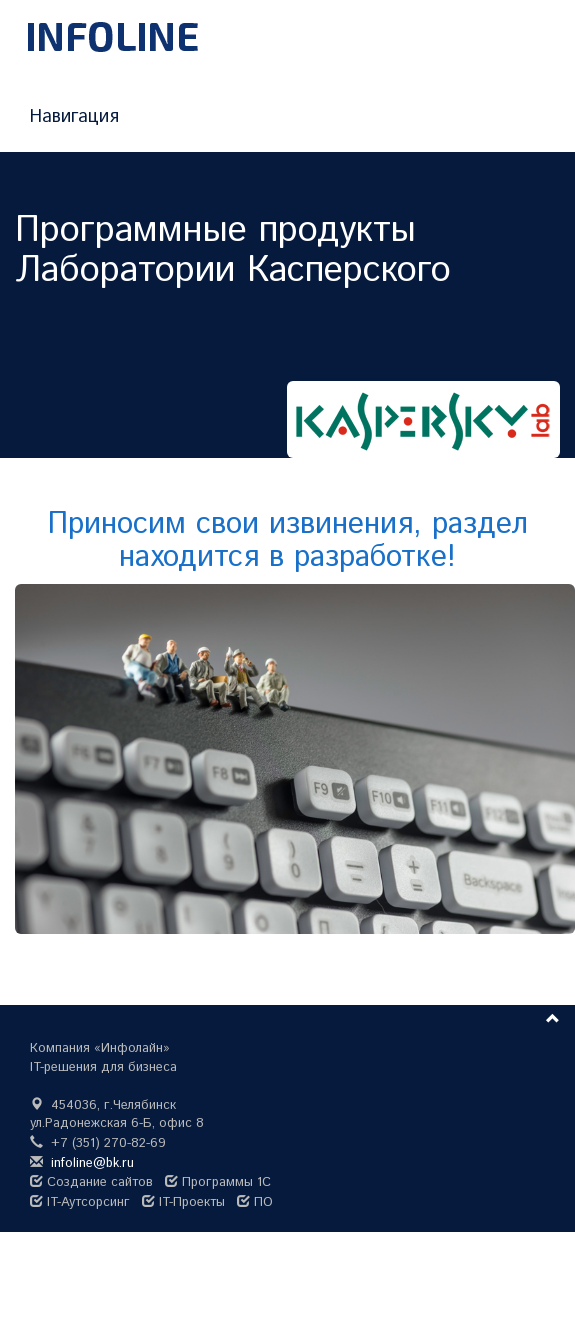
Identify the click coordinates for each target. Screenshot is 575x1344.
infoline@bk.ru (92, 1163)
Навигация (74, 117)
